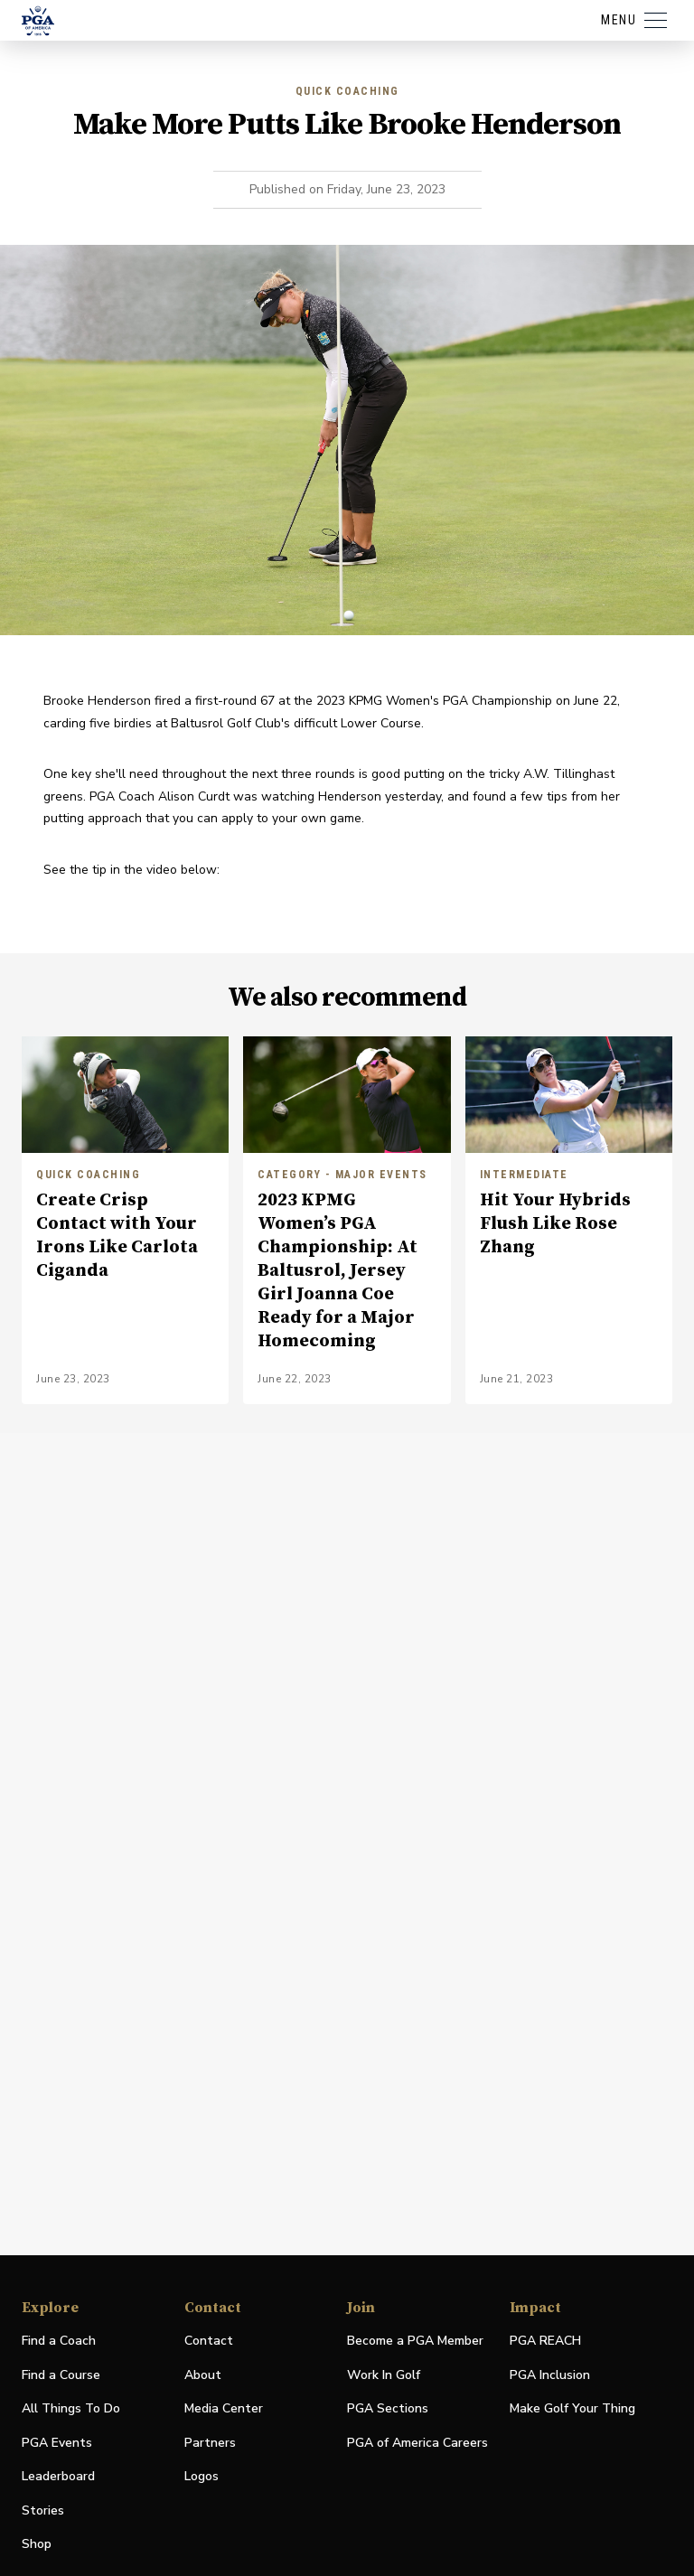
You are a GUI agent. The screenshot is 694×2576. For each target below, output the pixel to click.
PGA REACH (545, 2341)
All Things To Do (71, 2408)
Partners (210, 2442)
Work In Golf (383, 2375)
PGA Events (57, 2442)
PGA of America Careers (417, 2443)
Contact (208, 2340)
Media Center (223, 2409)
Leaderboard (58, 2476)
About (202, 2375)
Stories (43, 2510)
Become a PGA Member (415, 2340)
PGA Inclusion (550, 2375)
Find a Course (61, 2375)
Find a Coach (59, 2340)
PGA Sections (387, 2408)
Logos (201, 2476)
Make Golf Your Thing (572, 2409)
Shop (37, 2544)
